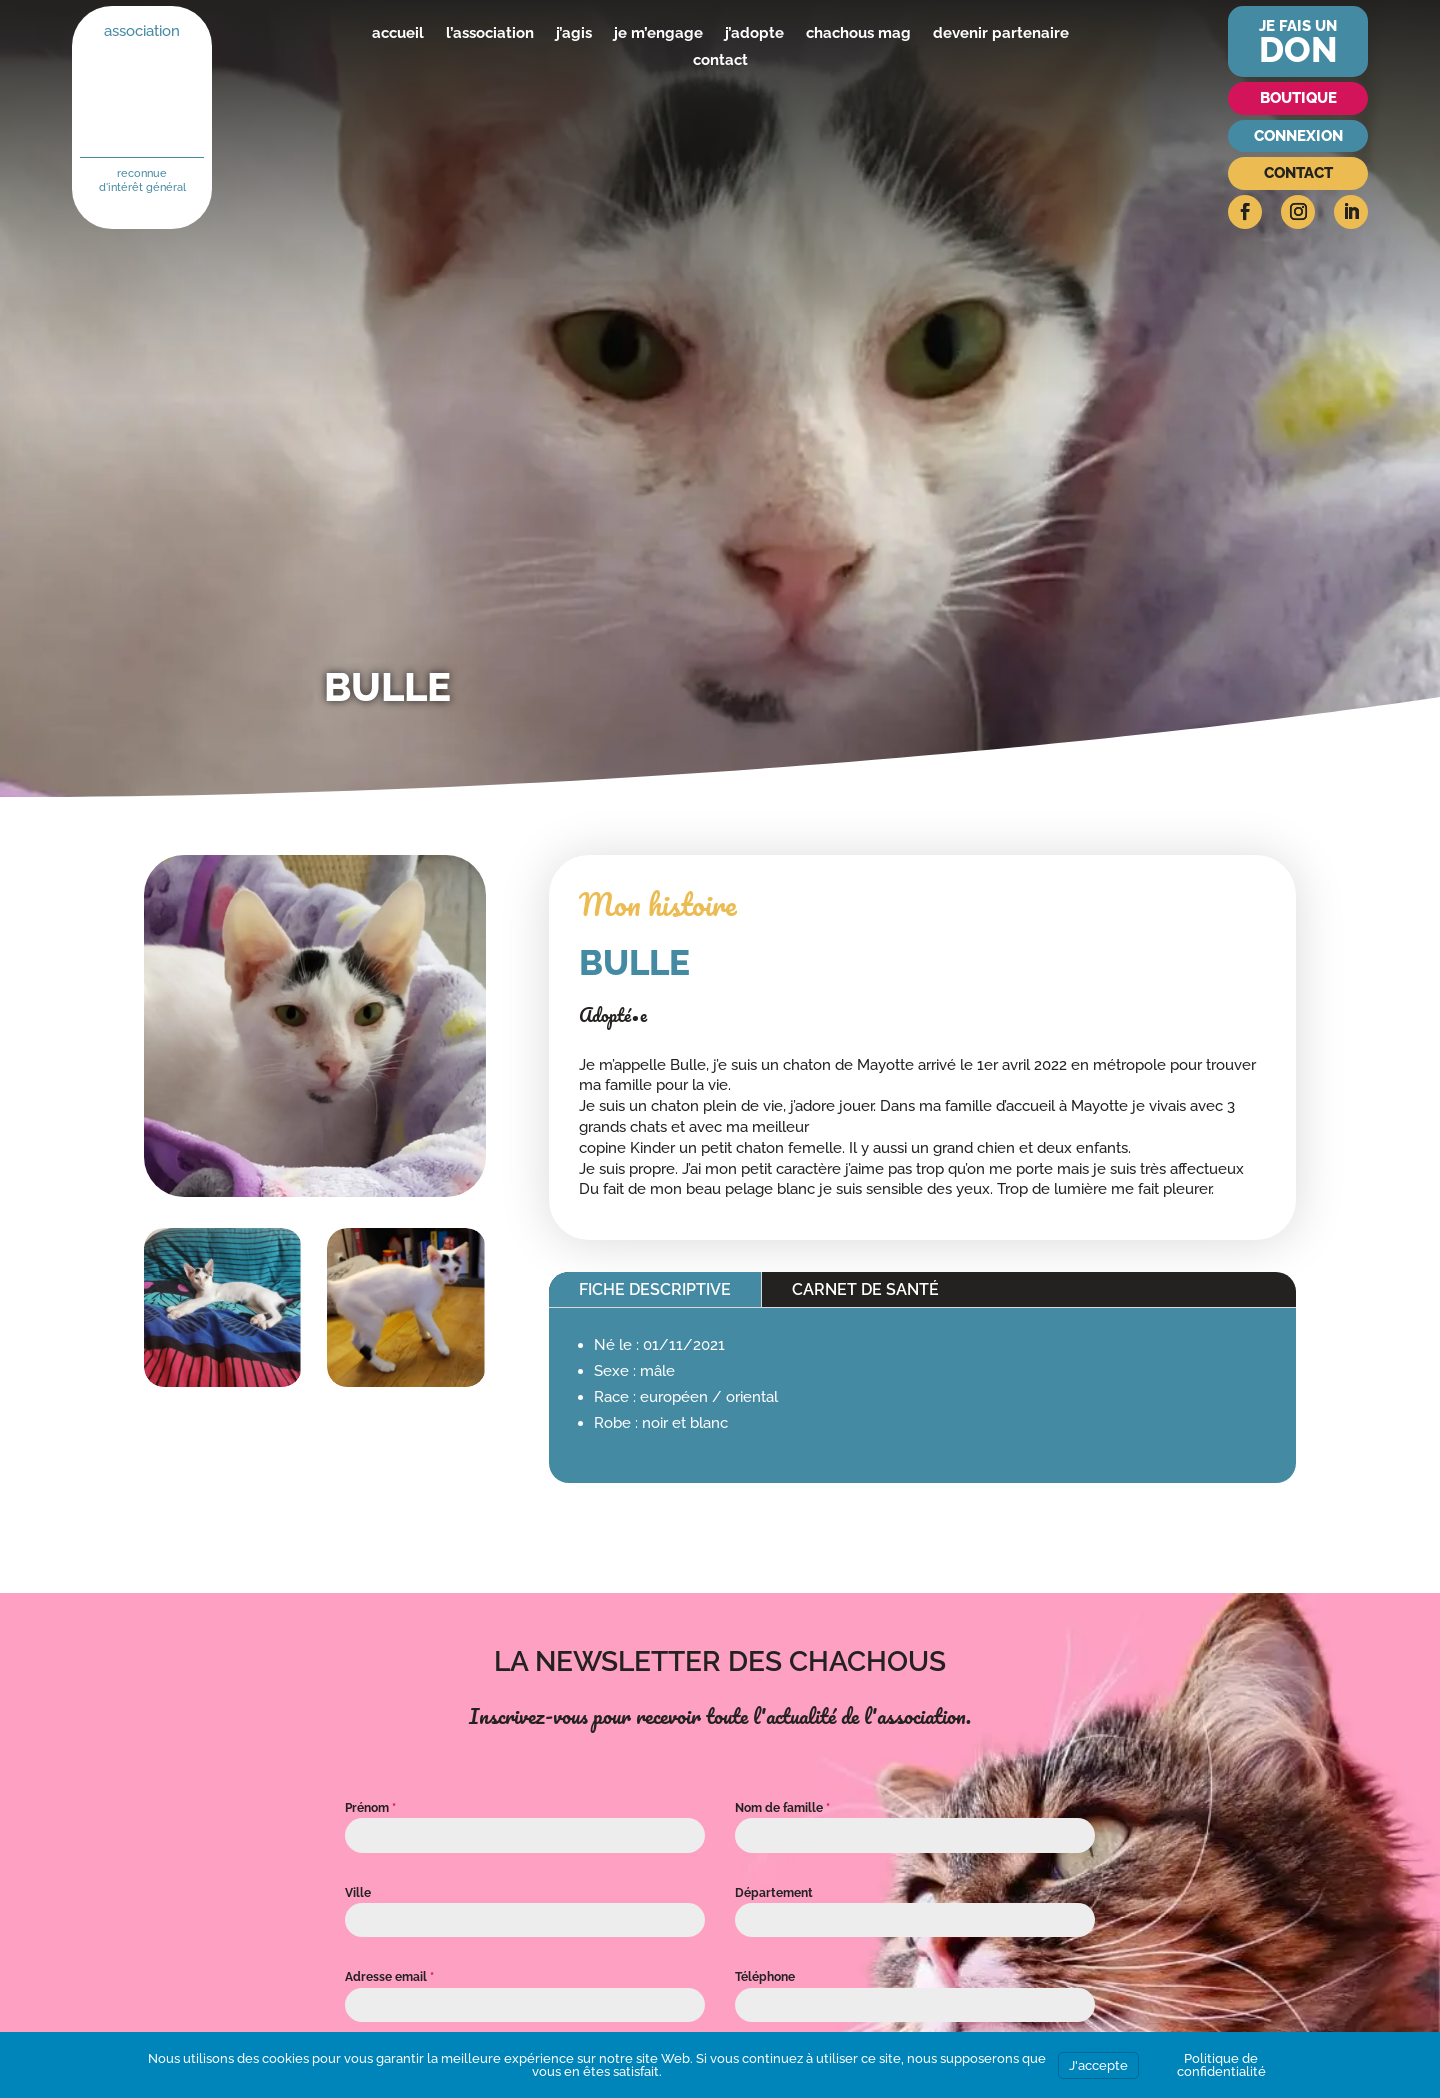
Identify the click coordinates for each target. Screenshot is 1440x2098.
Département (774, 1893)
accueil (398, 33)
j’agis (574, 33)
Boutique (1298, 98)
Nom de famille (782, 1808)
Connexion (1298, 136)
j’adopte (754, 33)
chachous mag (858, 33)
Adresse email (389, 1977)
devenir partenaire (1001, 33)
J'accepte (1098, 2065)
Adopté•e (613, 1015)
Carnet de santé (865, 1289)
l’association (490, 33)
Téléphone (765, 1977)
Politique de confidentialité (1221, 2065)
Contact (1298, 173)
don (1298, 49)
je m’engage (658, 33)
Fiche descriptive (655, 1289)
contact (720, 60)
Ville (358, 1893)
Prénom (370, 1808)
